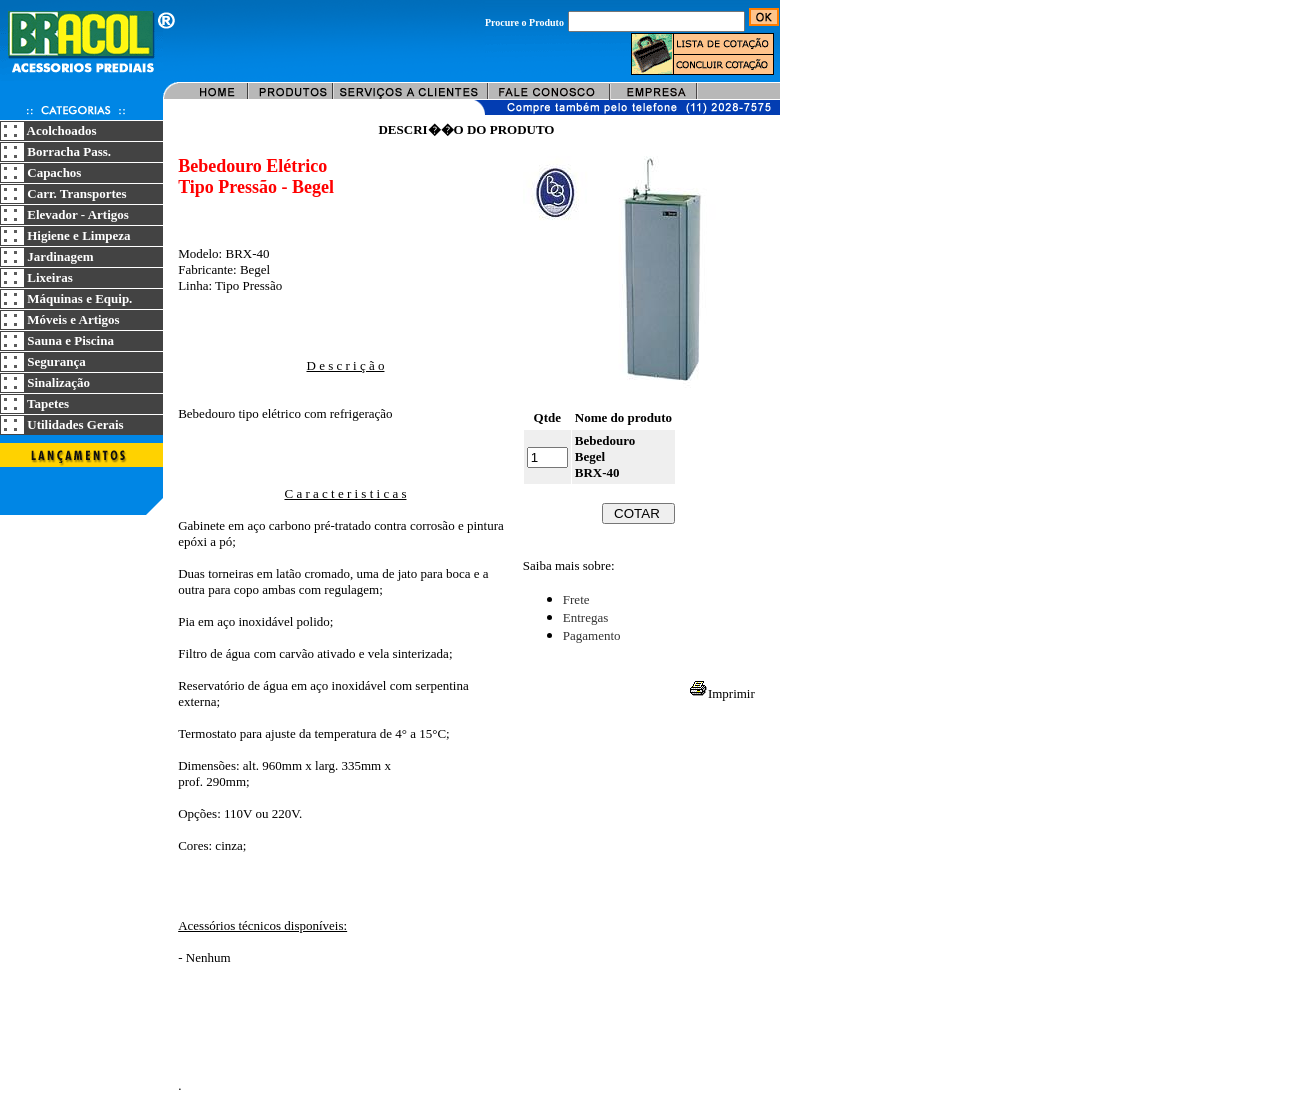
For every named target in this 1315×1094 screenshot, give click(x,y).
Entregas (585, 617)
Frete (576, 599)
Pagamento (592, 635)
